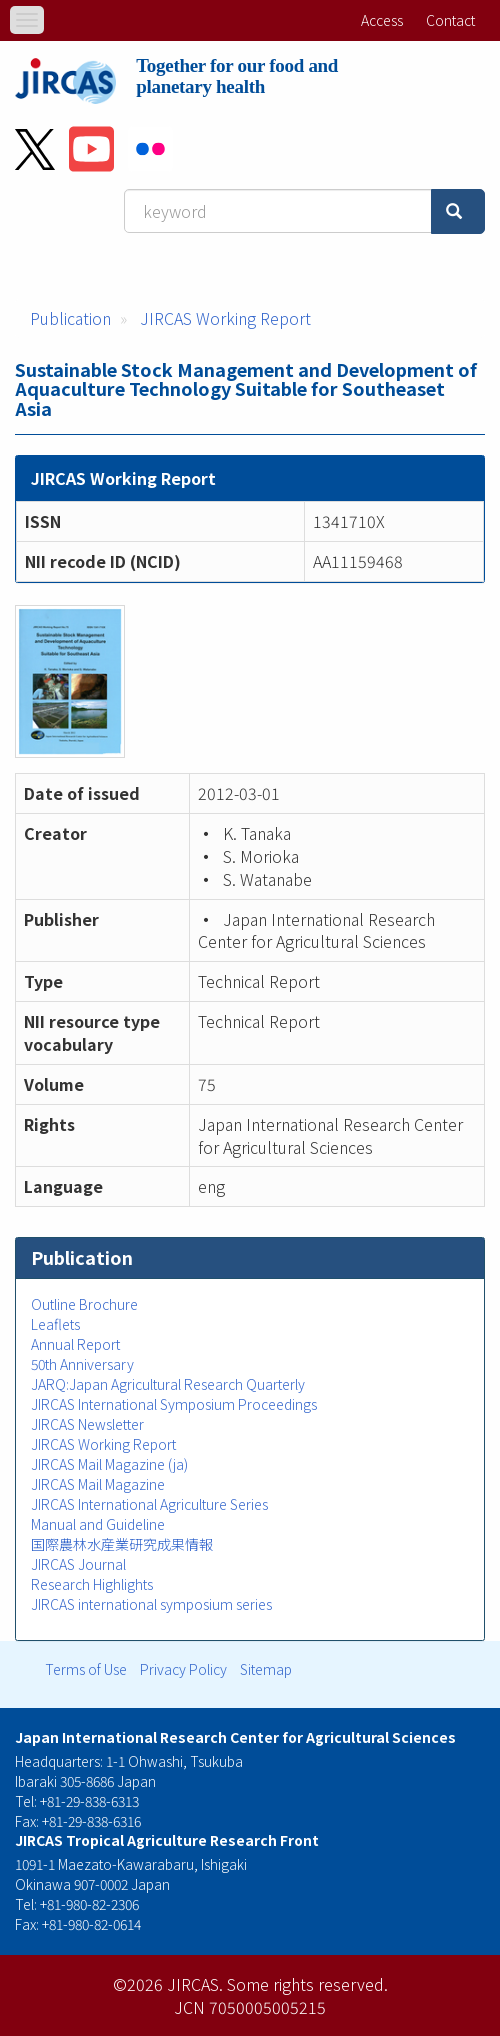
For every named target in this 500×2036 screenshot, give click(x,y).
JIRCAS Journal (78, 1564)
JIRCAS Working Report (225, 318)
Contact (450, 20)
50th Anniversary (82, 1364)
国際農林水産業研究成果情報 (122, 1544)
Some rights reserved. (307, 1984)
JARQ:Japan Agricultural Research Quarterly (168, 1384)
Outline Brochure (84, 1304)
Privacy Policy (183, 1669)
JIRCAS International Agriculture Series (149, 1504)
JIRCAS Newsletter (87, 1424)
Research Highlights (92, 1584)
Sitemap (266, 1669)
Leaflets (55, 1324)
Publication (70, 318)
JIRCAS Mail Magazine (98, 1484)
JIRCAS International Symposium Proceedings (174, 1404)
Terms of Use (86, 1669)
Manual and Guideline (98, 1524)
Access (382, 20)
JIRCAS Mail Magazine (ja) (109, 1464)
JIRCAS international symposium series (151, 1604)
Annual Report (75, 1344)
